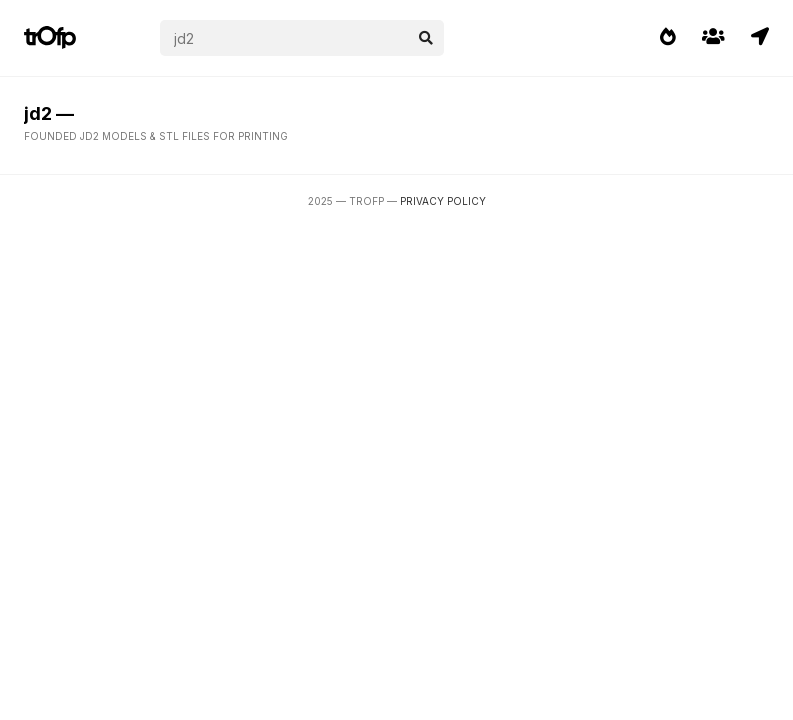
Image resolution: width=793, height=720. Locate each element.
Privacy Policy (443, 201)
